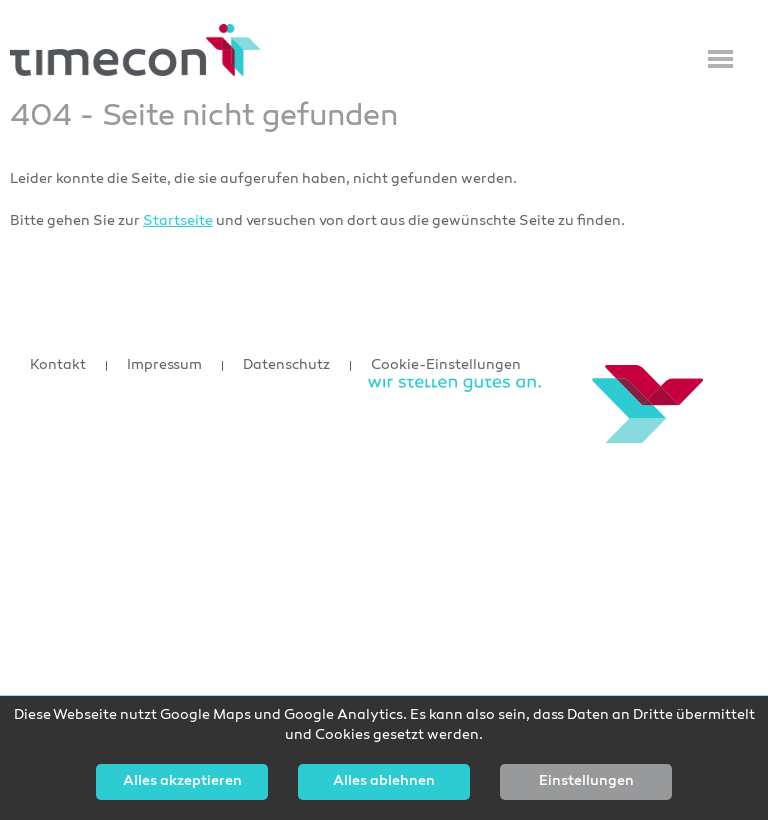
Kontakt (58, 366)
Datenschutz (286, 366)
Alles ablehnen (384, 782)
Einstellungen (586, 782)
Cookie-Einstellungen (446, 366)
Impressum (164, 366)
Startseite (178, 221)
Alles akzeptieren (182, 782)
